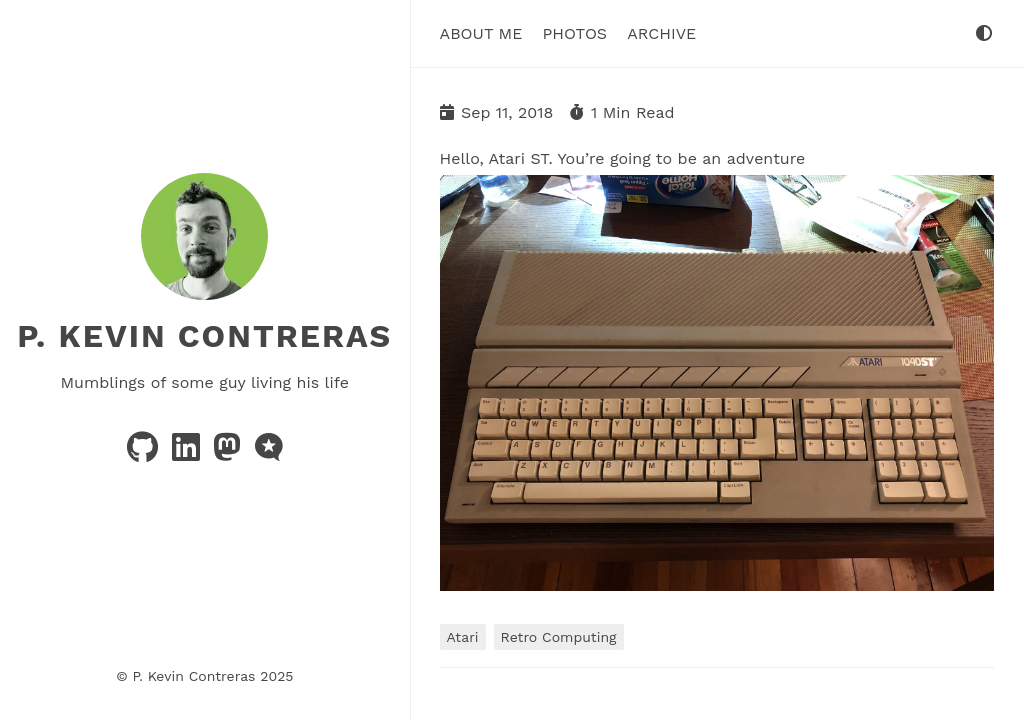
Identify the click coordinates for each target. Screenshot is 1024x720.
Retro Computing (559, 637)
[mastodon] (229, 453)
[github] (145, 453)
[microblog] (269, 453)
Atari (463, 637)
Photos (574, 33)
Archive (661, 33)
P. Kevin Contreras (204, 336)
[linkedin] (188, 453)
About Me (481, 33)
